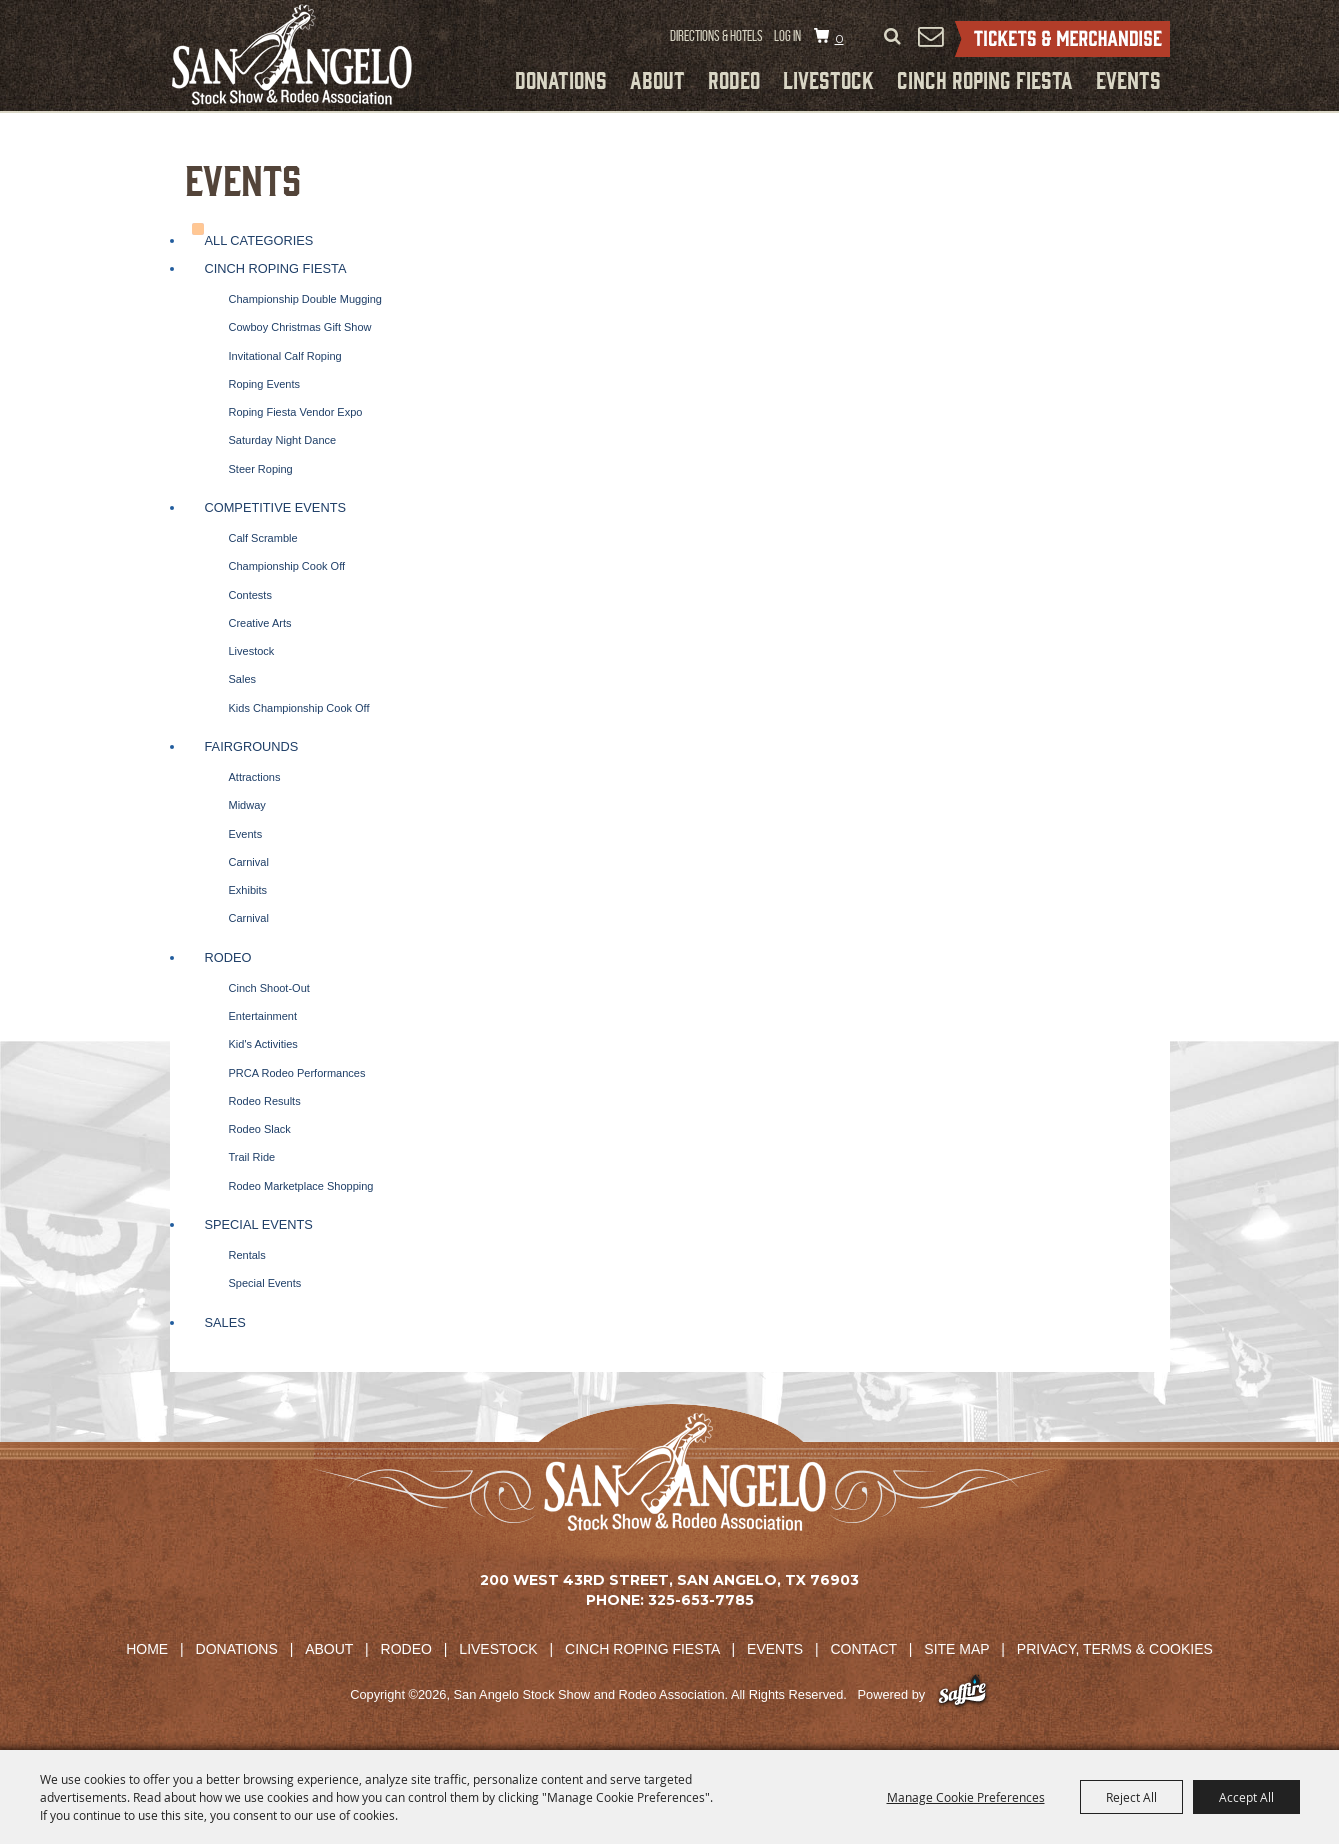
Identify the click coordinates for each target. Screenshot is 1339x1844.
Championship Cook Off (287, 566)
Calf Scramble (263, 538)
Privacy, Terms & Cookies (1115, 1649)
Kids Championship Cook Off (299, 708)
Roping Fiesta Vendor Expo (296, 412)
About (657, 79)
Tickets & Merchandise (1062, 39)
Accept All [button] (1246, 1797)
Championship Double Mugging (305, 299)
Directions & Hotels (716, 36)
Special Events (259, 1224)
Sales (243, 679)
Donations (561, 79)
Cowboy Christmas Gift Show (300, 327)
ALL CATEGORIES (259, 240)
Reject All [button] (1131, 1797)
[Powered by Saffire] (962, 1694)
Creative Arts (260, 623)
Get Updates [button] (931, 36)
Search (893, 37)
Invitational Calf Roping (285, 356)
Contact (864, 1649)
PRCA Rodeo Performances (297, 1073)
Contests (250, 595)
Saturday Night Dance (283, 440)
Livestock (828, 79)
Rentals (247, 1255)
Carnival (249, 862)
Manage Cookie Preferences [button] (966, 1797)
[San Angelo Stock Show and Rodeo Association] (292, 54)
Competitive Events (276, 507)
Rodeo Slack (260, 1129)
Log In (787, 36)
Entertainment (263, 1016)
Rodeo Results (265, 1101)
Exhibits (248, 890)
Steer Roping (261, 469)
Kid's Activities (263, 1044)
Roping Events (265, 384)
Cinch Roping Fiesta (985, 79)
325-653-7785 (701, 1600)
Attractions (255, 777)
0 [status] (839, 38)
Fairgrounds (252, 746)
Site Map (956, 1649)
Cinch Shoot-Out (269, 988)
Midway (247, 805)
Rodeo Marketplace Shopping (301, 1186)
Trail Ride (252, 1157)
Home (147, 1649)
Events (1128, 79)
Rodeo (734, 79)
